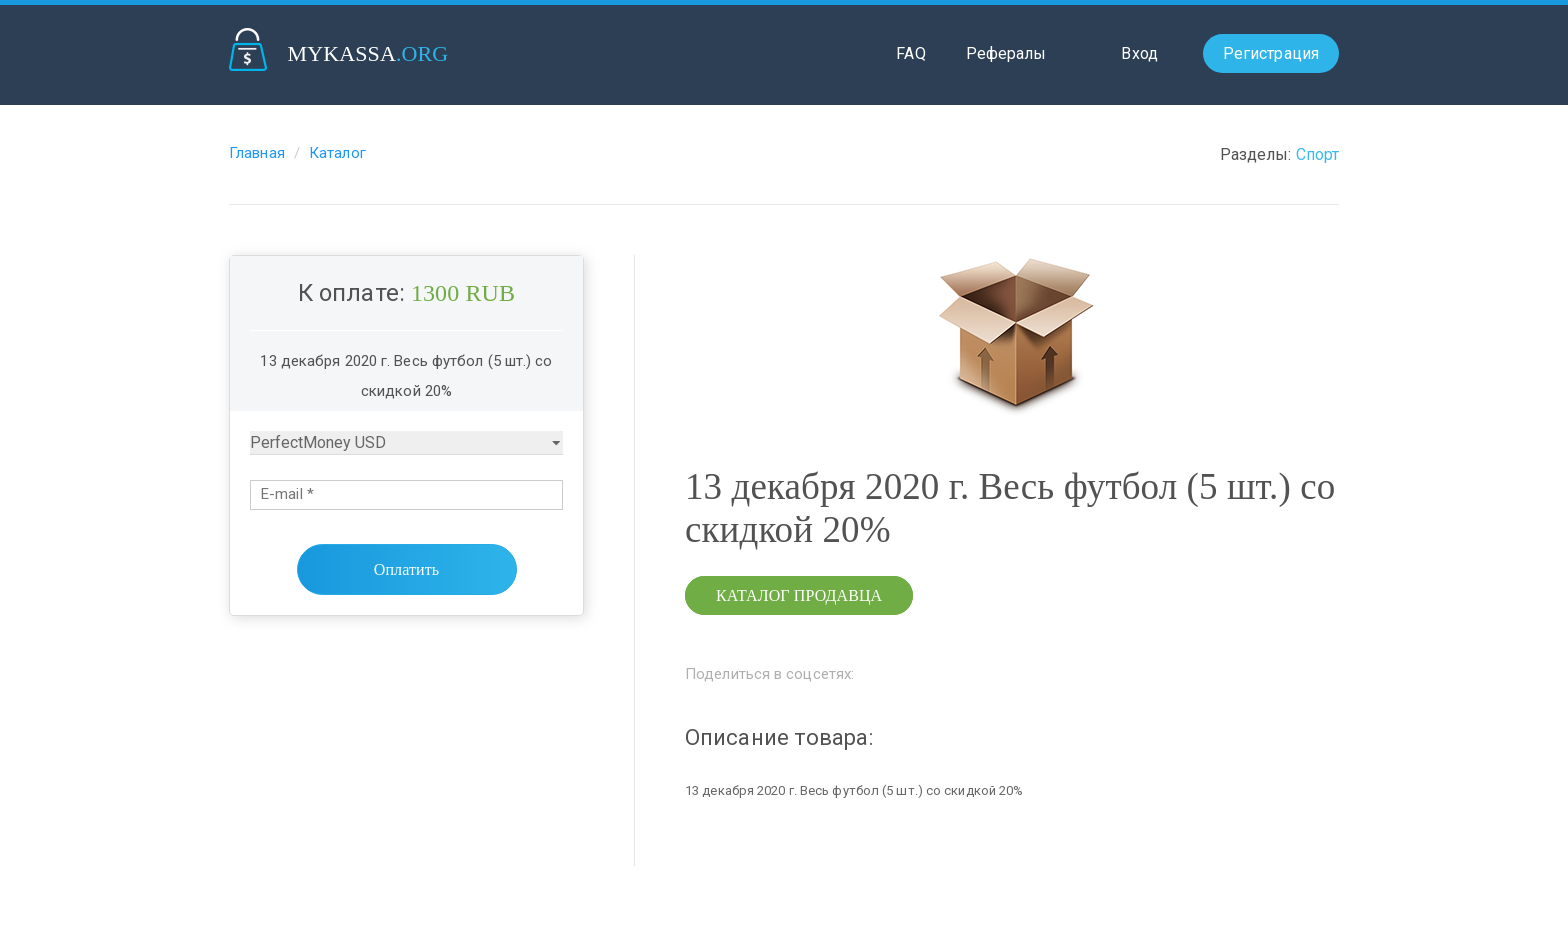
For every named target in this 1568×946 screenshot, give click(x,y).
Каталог (337, 153)
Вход (1139, 53)
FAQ (910, 53)
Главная (257, 153)
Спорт (1318, 154)
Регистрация (1271, 53)
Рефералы (1006, 53)
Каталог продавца (799, 595)
